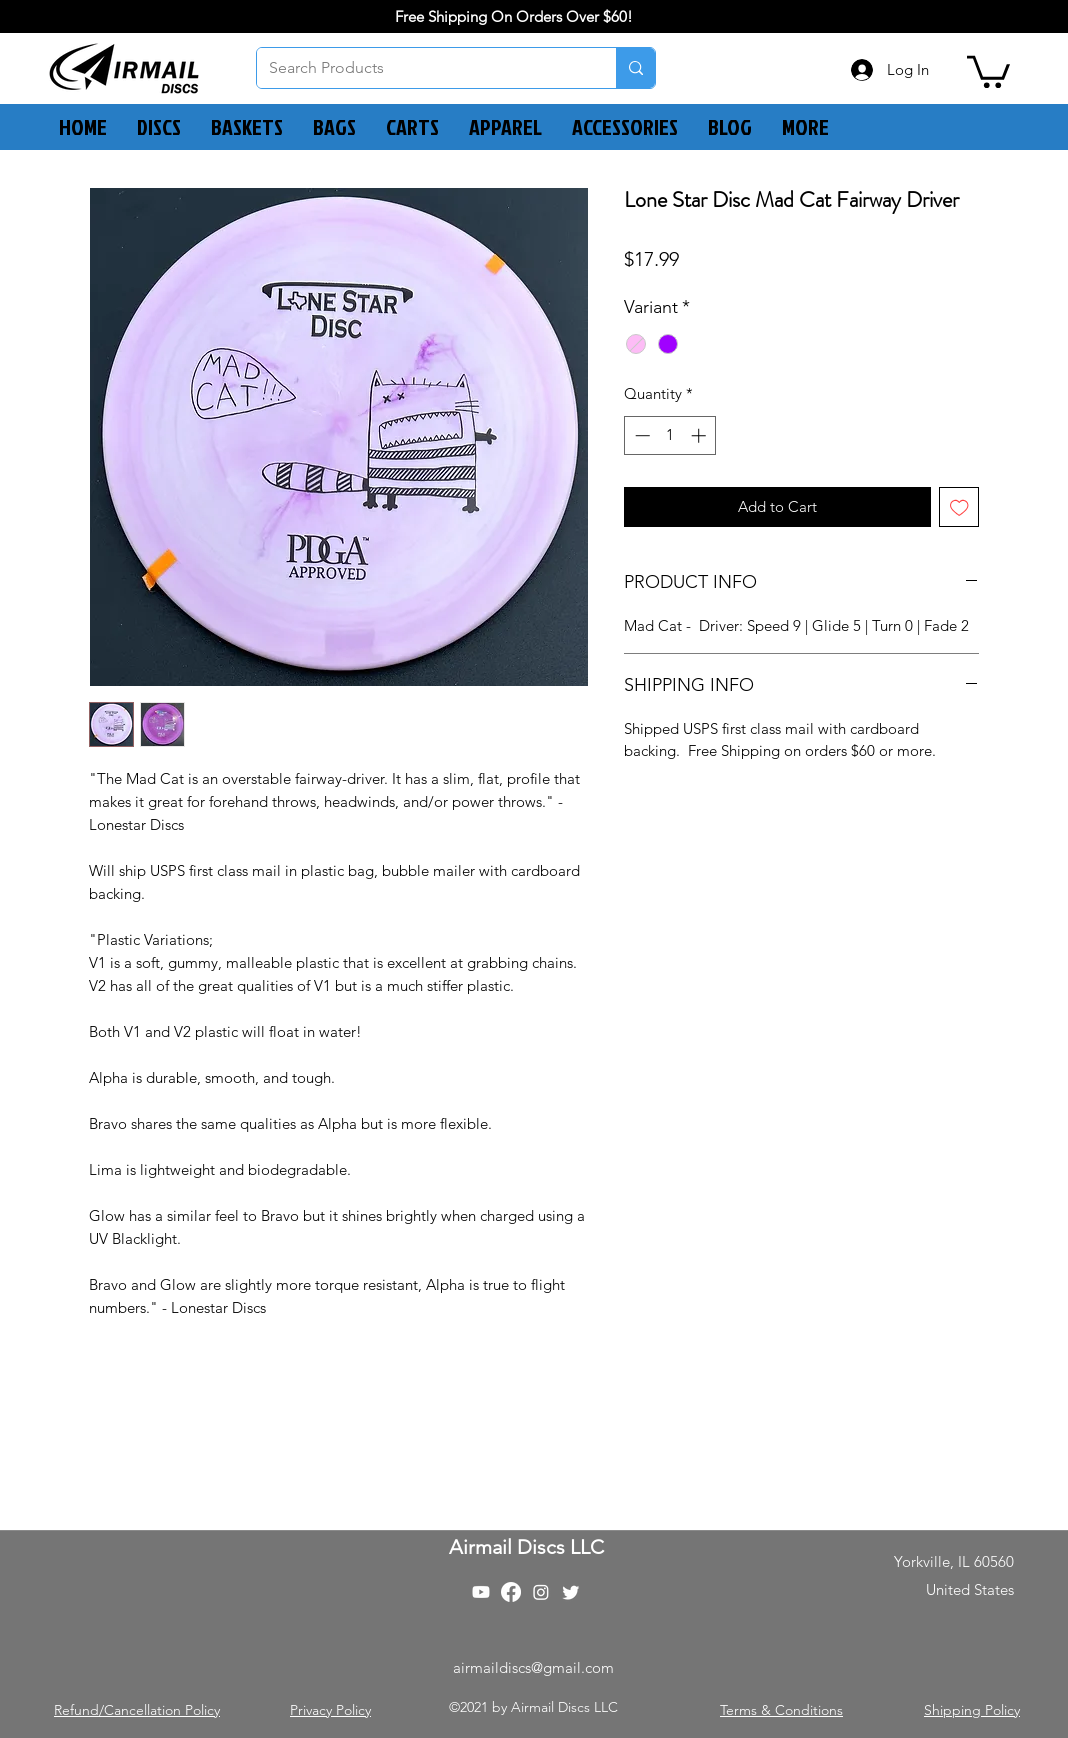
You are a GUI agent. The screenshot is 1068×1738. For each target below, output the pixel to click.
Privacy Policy (330, 1710)
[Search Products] (421, 68)
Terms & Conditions (781, 1710)
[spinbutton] (670, 435)
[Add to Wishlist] (959, 507)
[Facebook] (511, 1592)
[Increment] (700, 435)
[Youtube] (481, 1592)
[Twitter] (571, 1592)
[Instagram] (541, 1592)
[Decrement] (640, 435)
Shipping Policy (972, 1710)
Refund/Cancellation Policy (137, 1710)
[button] (988, 70)
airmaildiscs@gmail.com (533, 1667)
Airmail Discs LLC (526, 1547)
